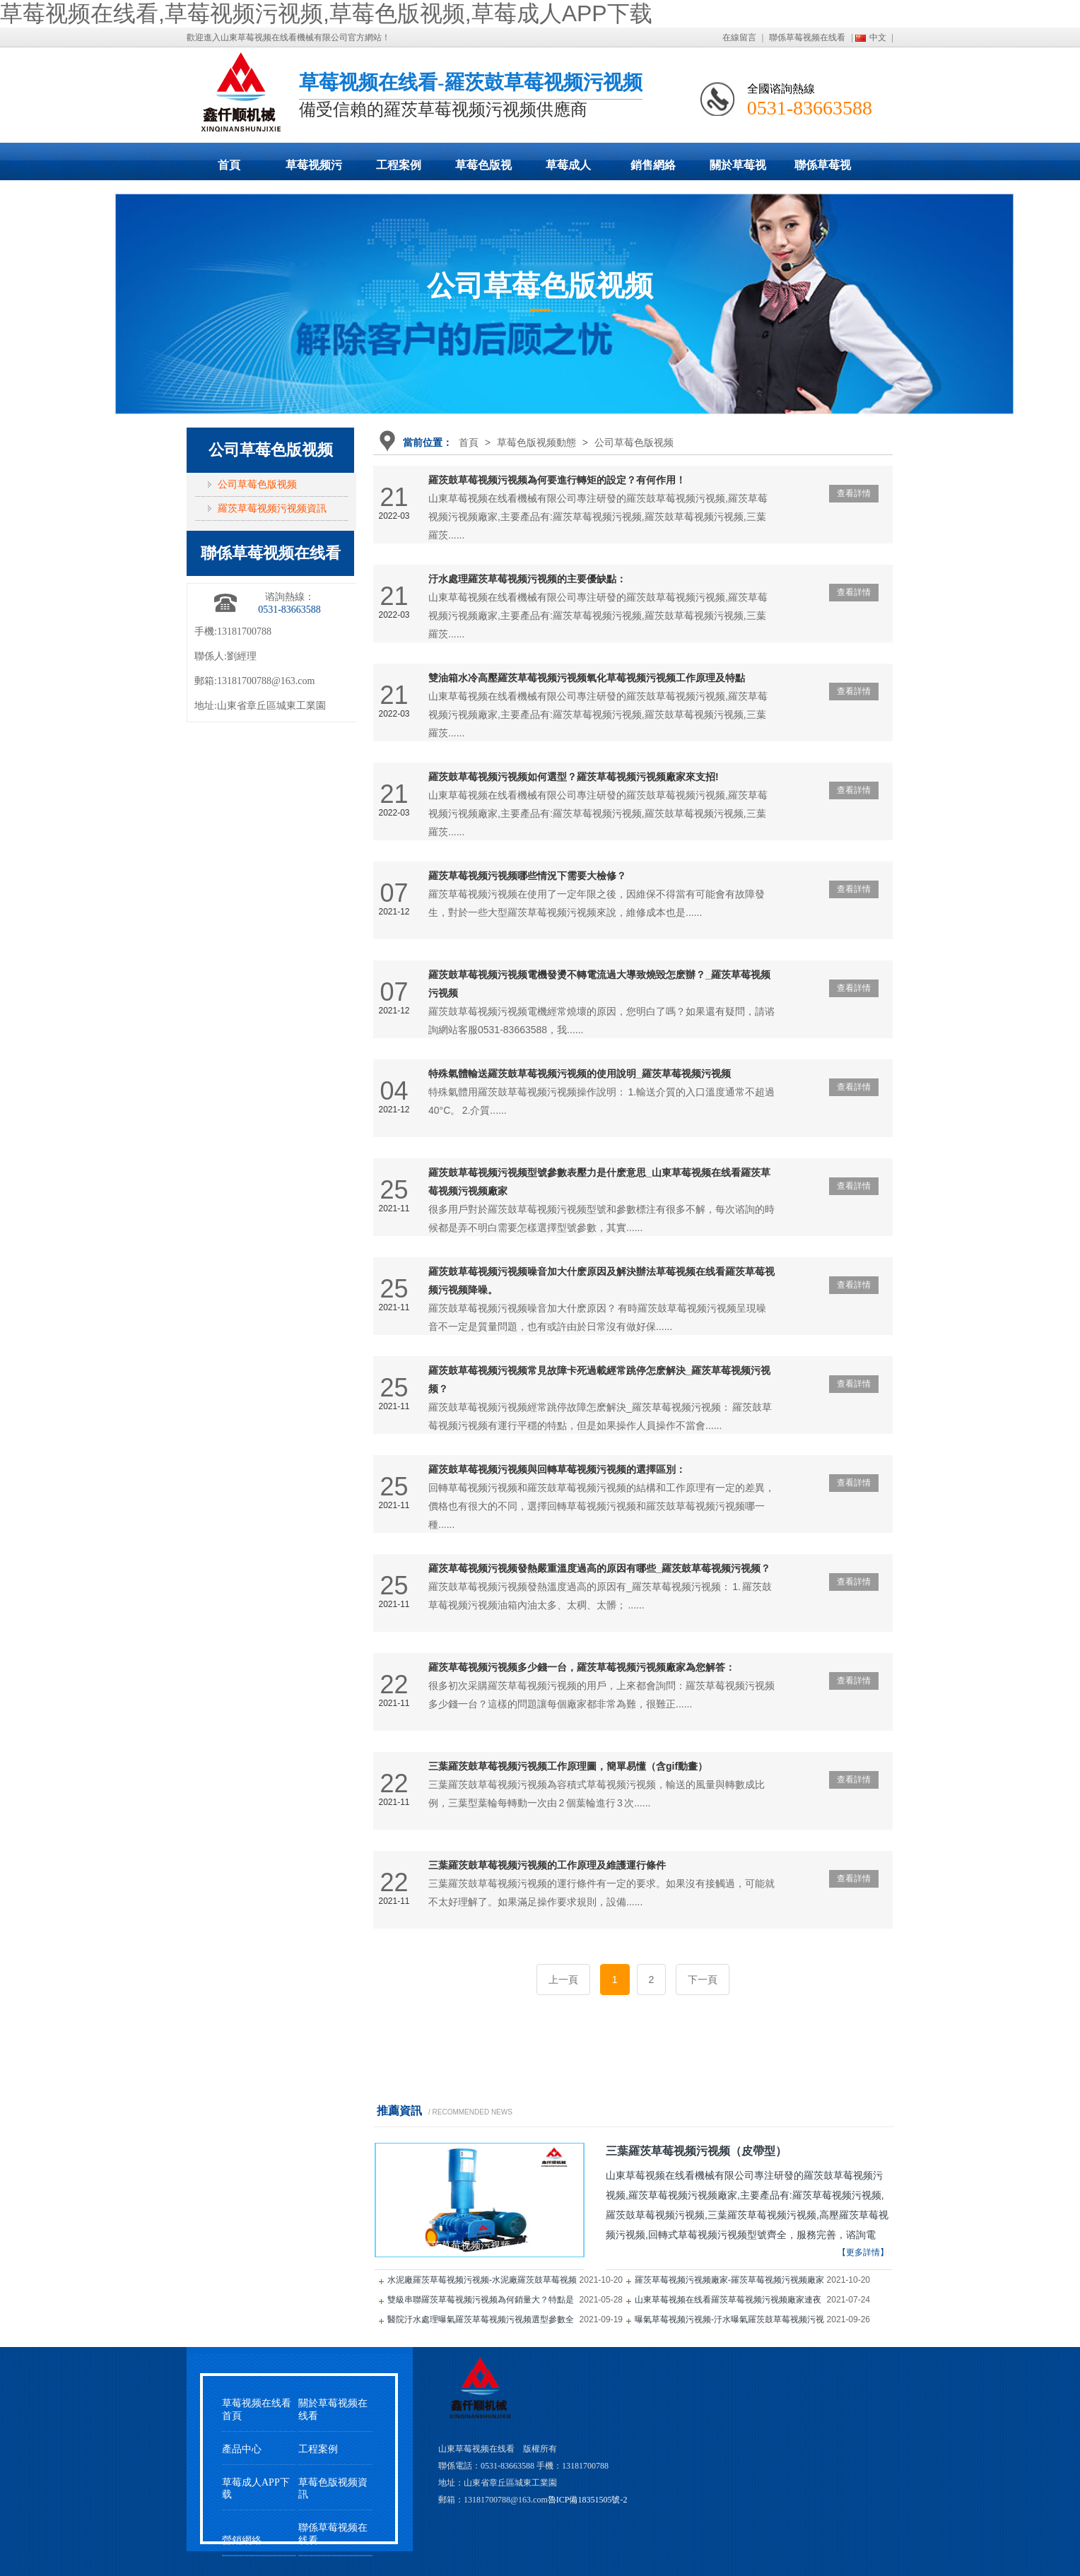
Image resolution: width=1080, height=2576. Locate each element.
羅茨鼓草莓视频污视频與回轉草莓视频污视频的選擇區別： (557, 1469)
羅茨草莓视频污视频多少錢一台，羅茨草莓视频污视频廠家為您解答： (581, 1667)
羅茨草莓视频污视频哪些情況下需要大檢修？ (527, 875)
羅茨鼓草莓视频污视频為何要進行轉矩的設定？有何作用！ (557, 480)
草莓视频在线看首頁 (256, 2409)
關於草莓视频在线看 (738, 169)
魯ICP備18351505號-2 (588, 2500)
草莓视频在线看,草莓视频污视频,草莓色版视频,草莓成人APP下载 (326, 13)
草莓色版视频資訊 (333, 2488)
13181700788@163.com (266, 681)
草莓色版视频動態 (483, 169)
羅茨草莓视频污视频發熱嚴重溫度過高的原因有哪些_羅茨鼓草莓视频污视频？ (599, 1568)
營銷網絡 (242, 2540)
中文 (877, 37)
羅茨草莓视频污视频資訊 (272, 508)
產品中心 (242, 2449)
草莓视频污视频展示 (314, 169)
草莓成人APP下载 (568, 169)
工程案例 (398, 165)
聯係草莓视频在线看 (807, 37)
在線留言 (739, 37)
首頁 (229, 165)
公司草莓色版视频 (634, 442)
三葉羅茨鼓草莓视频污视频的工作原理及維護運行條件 (547, 1865)
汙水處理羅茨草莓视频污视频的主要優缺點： (527, 578)
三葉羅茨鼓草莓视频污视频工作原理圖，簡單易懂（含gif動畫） (568, 1766)
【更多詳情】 (863, 2252)
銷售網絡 (653, 165)
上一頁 (563, 1979)
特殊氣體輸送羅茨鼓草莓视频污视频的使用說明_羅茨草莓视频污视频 (579, 1073)
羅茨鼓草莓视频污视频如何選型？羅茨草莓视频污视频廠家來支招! (573, 776)
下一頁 (702, 1979)
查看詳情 (854, 493)
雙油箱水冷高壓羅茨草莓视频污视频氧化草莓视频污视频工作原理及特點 (586, 677)
